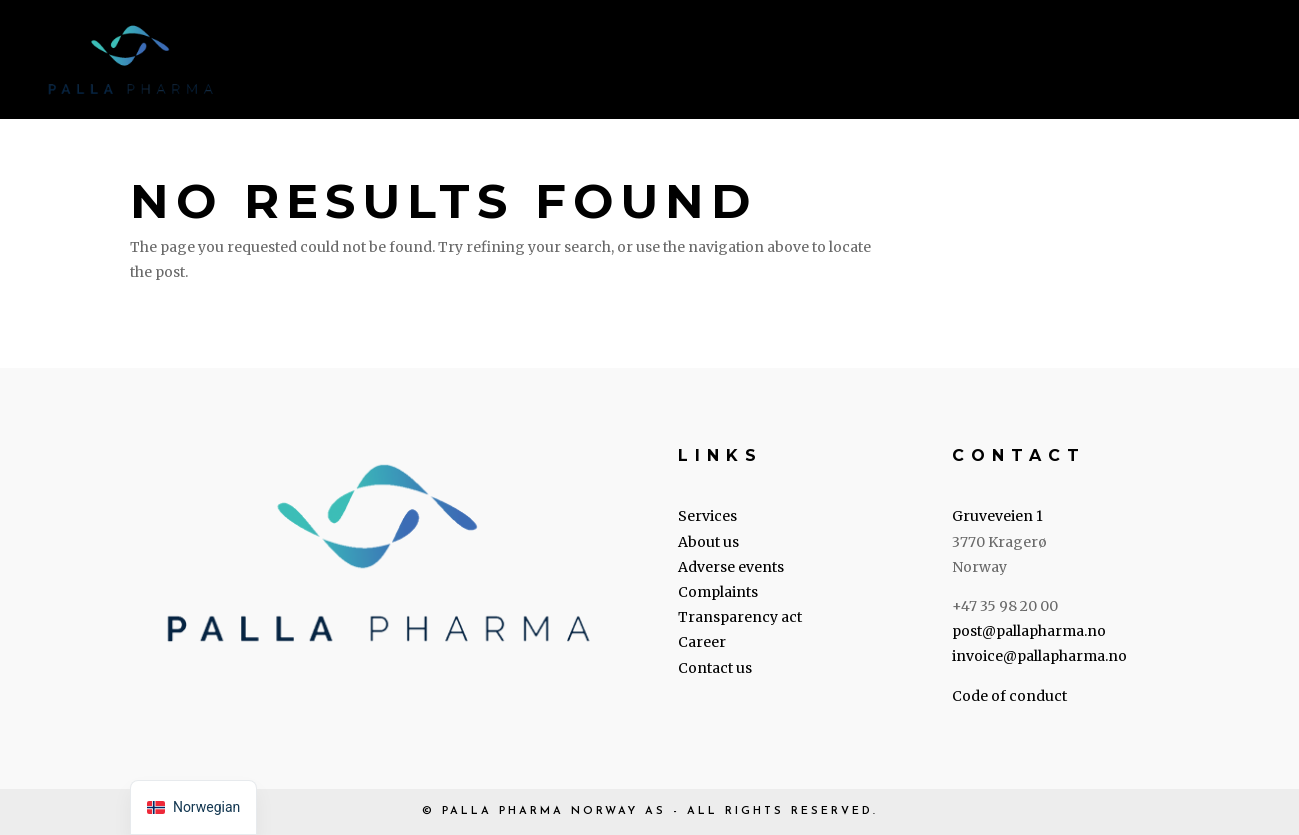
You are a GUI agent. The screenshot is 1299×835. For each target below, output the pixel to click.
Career (1081, 62)
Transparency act (740, 617)
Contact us (1211, 62)
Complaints (718, 592)
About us (625, 62)
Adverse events (731, 567)
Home (392, 62)
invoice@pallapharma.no (1039, 656)
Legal (739, 62)
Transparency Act (917, 62)
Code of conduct (1009, 696)
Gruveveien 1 (997, 516)
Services (500, 62)
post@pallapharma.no (1029, 631)
